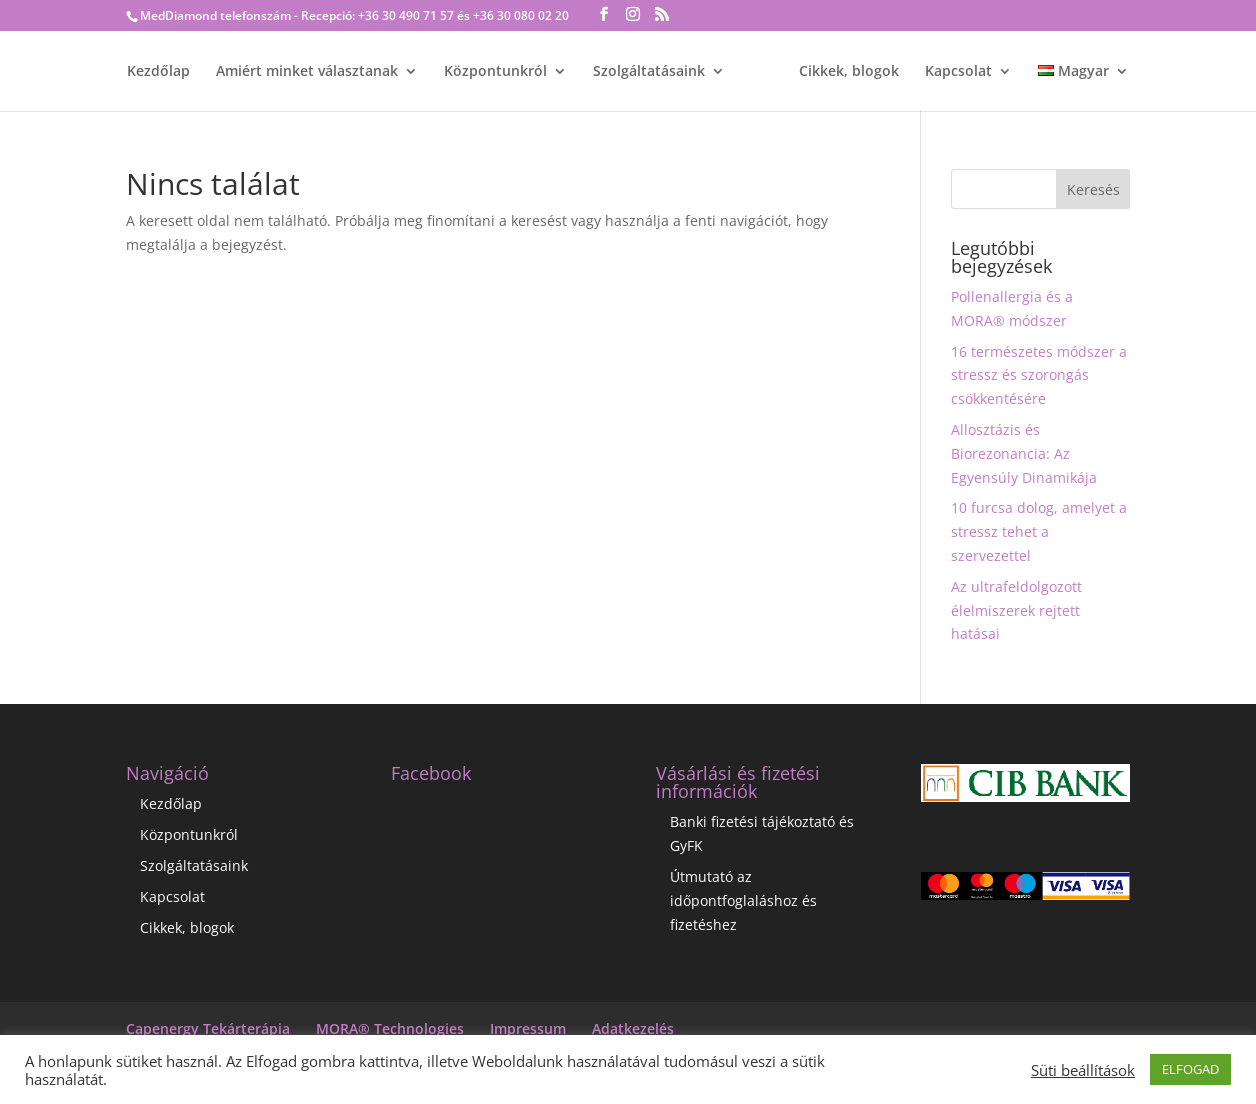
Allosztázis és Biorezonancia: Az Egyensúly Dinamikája (1024, 453)
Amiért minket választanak (307, 72)
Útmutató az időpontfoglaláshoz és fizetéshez (743, 900)
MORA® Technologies (390, 1028)
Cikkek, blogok (849, 72)
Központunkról (495, 72)
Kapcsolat (958, 72)
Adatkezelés (633, 1028)
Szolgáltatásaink (649, 72)
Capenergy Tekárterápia (208, 1028)
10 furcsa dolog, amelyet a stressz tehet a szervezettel (1039, 531)
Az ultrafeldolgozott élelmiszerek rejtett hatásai (1016, 610)
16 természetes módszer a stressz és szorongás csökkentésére (1039, 375)
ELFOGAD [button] (1190, 1069)
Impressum (528, 1028)
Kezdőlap (158, 72)
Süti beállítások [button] (1083, 1070)
